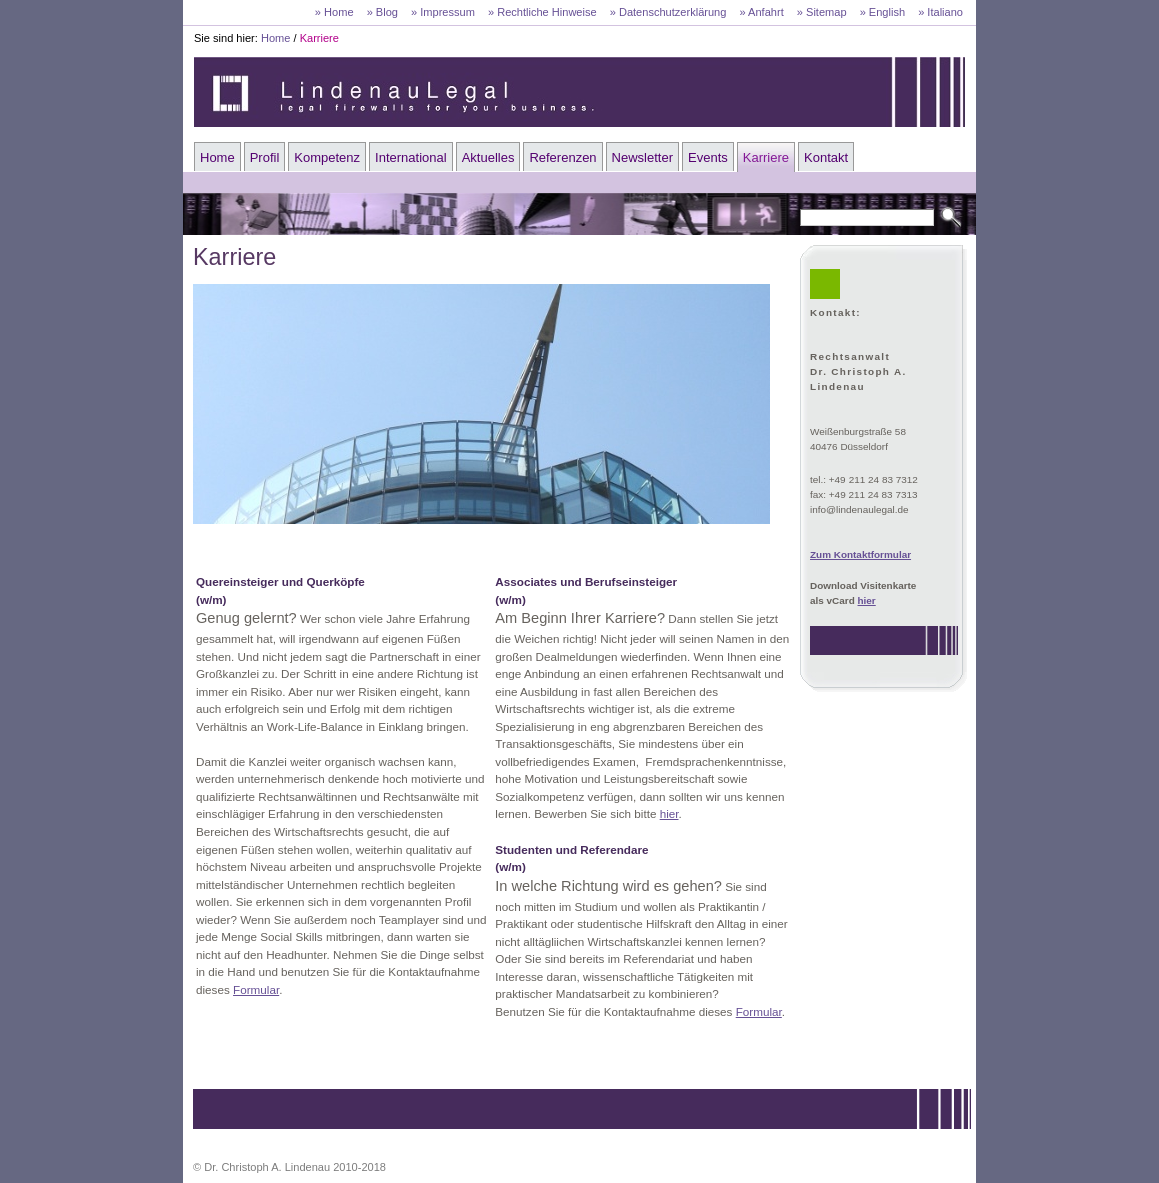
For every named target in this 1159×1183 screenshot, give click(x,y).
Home (275, 38)
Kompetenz (327, 157)
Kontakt (826, 157)
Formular (256, 989)
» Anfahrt (761, 12)
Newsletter (642, 157)
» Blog (382, 12)
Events (708, 157)
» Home (334, 12)
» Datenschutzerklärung (668, 12)
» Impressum (443, 12)
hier (867, 600)
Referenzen (562, 157)
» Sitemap (822, 12)
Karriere (319, 38)
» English (882, 12)
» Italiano (940, 12)
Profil (265, 157)
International (411, 157)
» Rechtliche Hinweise (542, 12)
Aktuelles (488, 157)
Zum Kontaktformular (860, 554)
